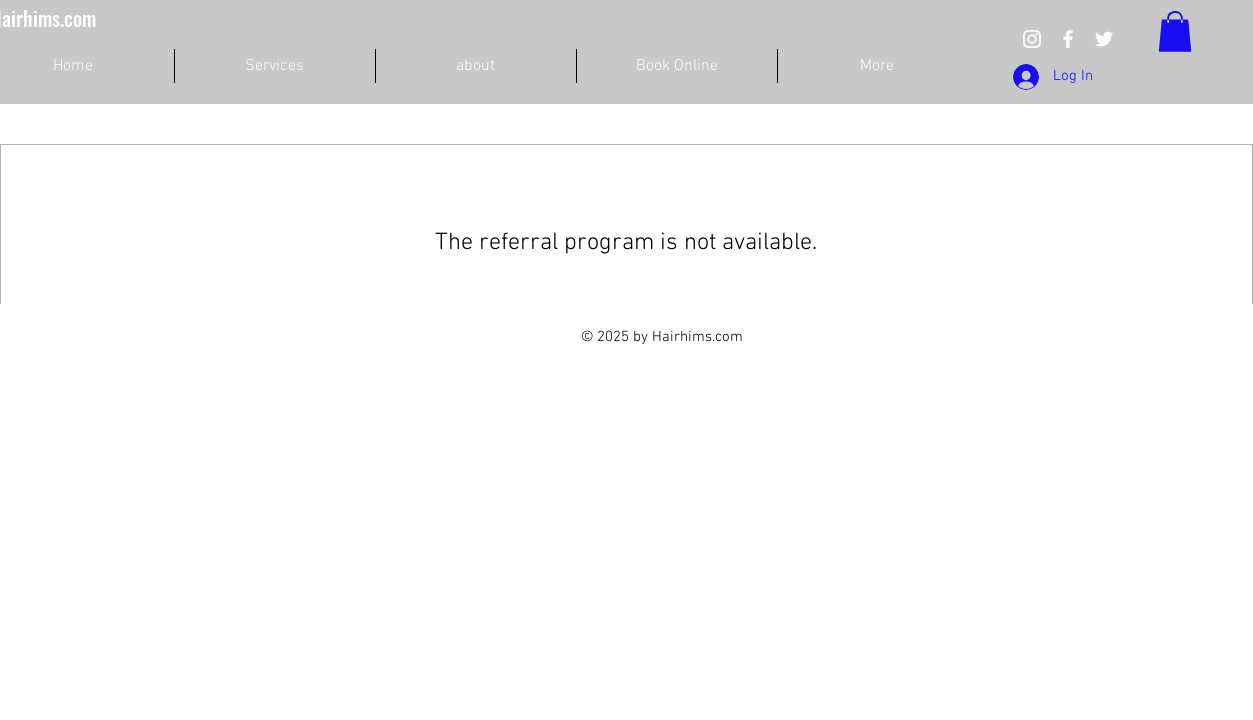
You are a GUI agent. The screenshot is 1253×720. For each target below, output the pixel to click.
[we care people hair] (1068, 39)
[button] (1175, 31)
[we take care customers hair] (1032, 39)
